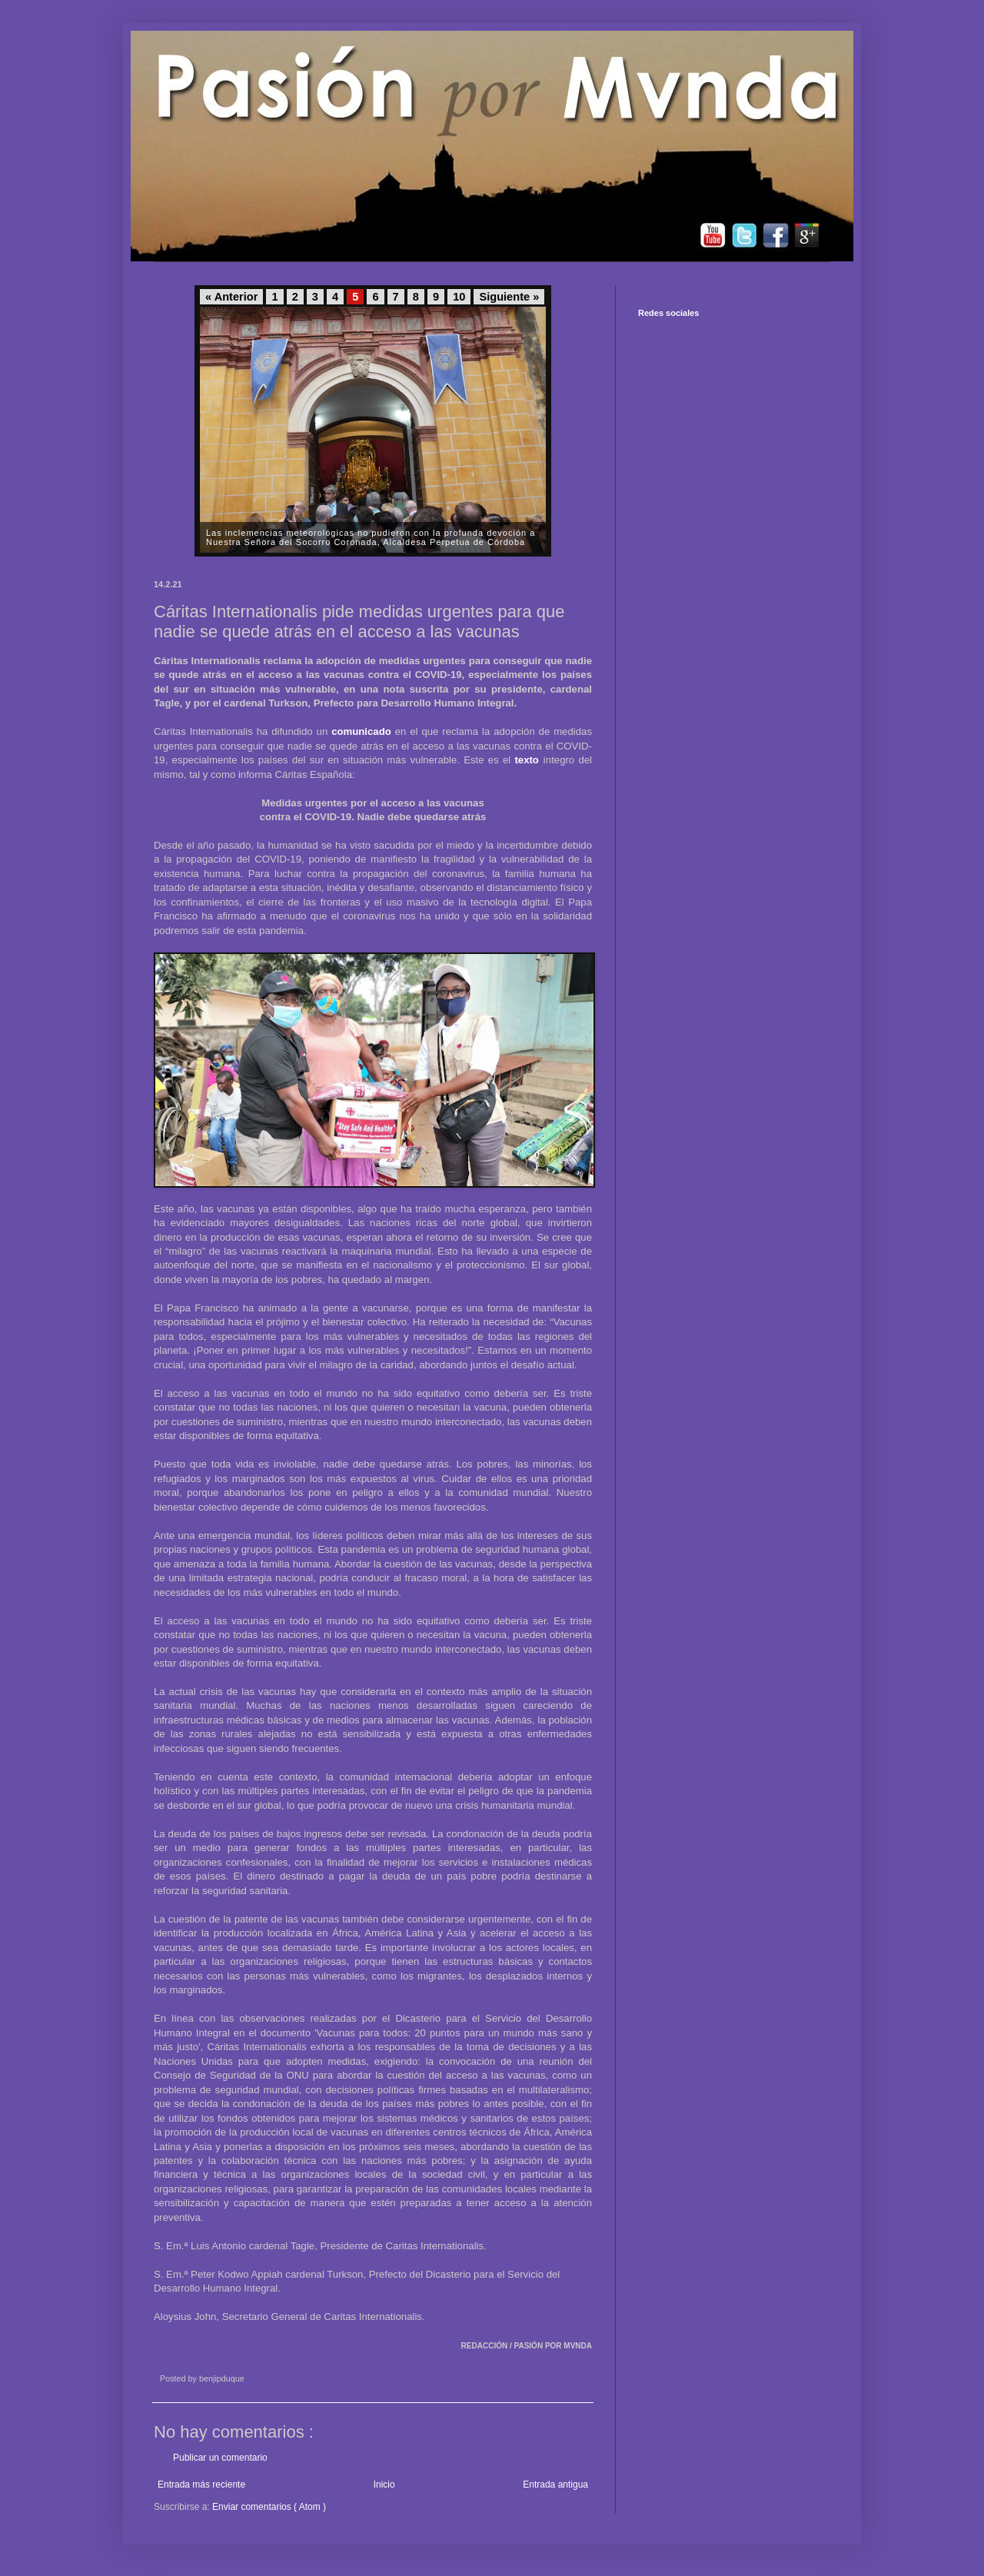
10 (459, 297)
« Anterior (231, 297)
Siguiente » (509, 297)
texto (526, 760)
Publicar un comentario (220, 2457)
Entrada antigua (555, 2484)
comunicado (361, 731)
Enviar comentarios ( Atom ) (269, 2506)
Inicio (384, 2484)
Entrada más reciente (201, 2484)
